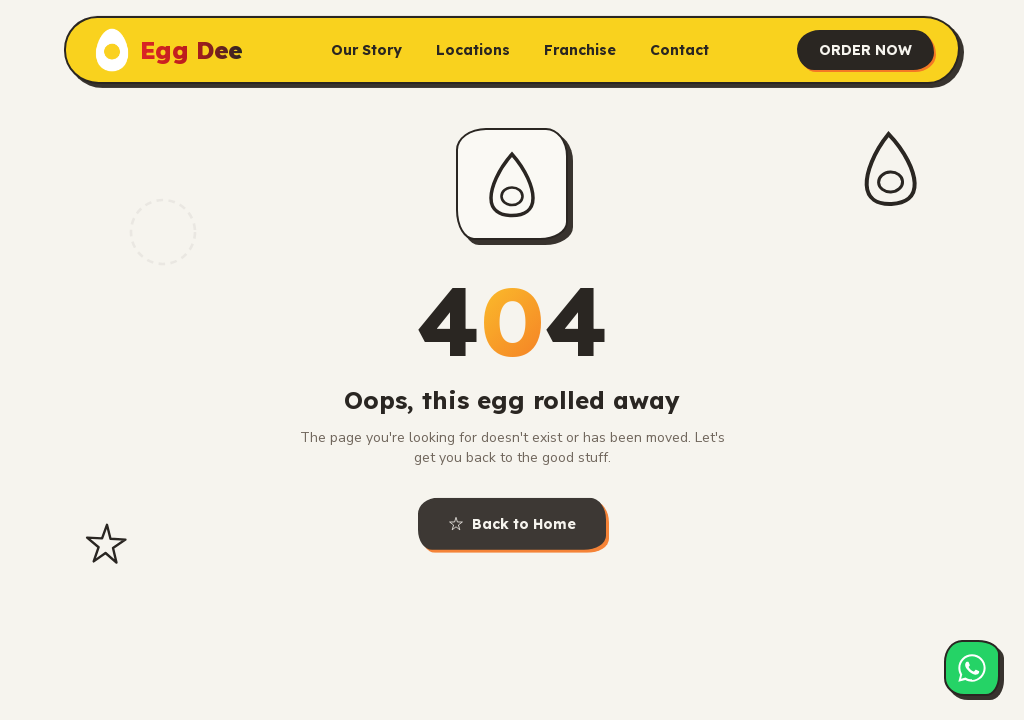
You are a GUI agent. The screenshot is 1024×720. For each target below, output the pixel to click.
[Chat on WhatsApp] (972, 668)
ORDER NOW (865, 46)
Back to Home (512, 527)
